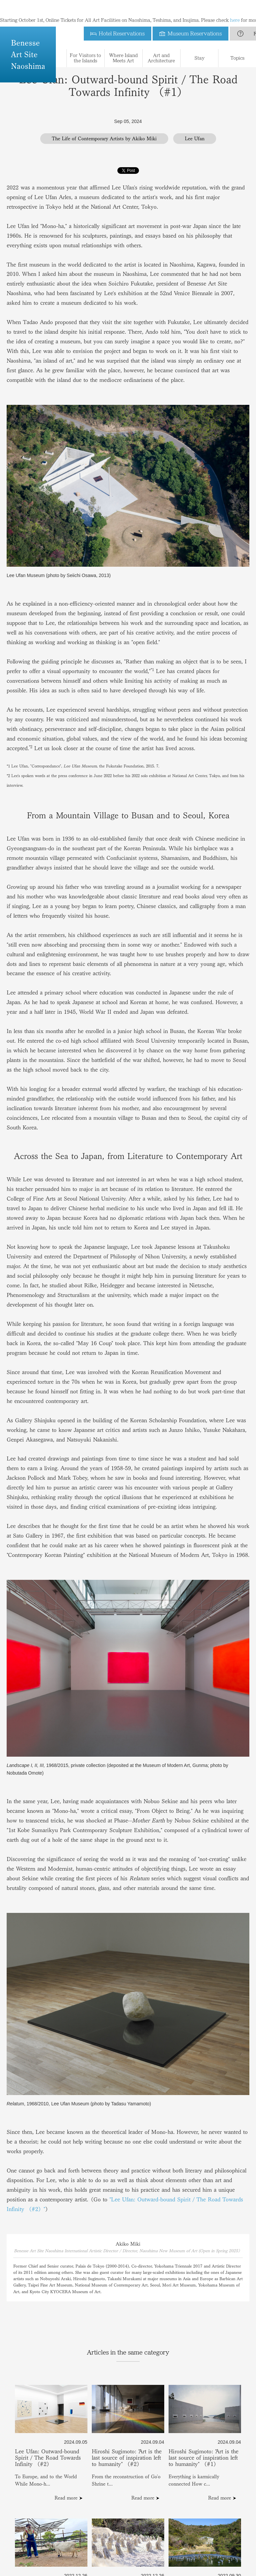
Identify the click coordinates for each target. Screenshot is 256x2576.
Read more (66, 2498)
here (235, 7)
